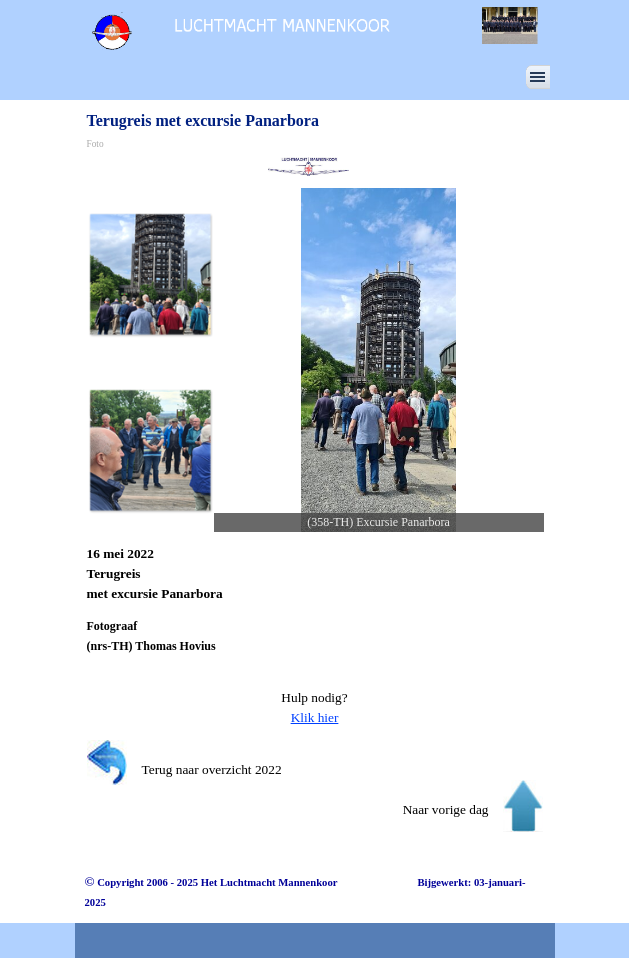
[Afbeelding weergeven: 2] (150, 450)
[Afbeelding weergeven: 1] (150, 274)
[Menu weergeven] (538, 77)
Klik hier (315, 717)
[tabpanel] (315, 574)
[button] (378, 360)
